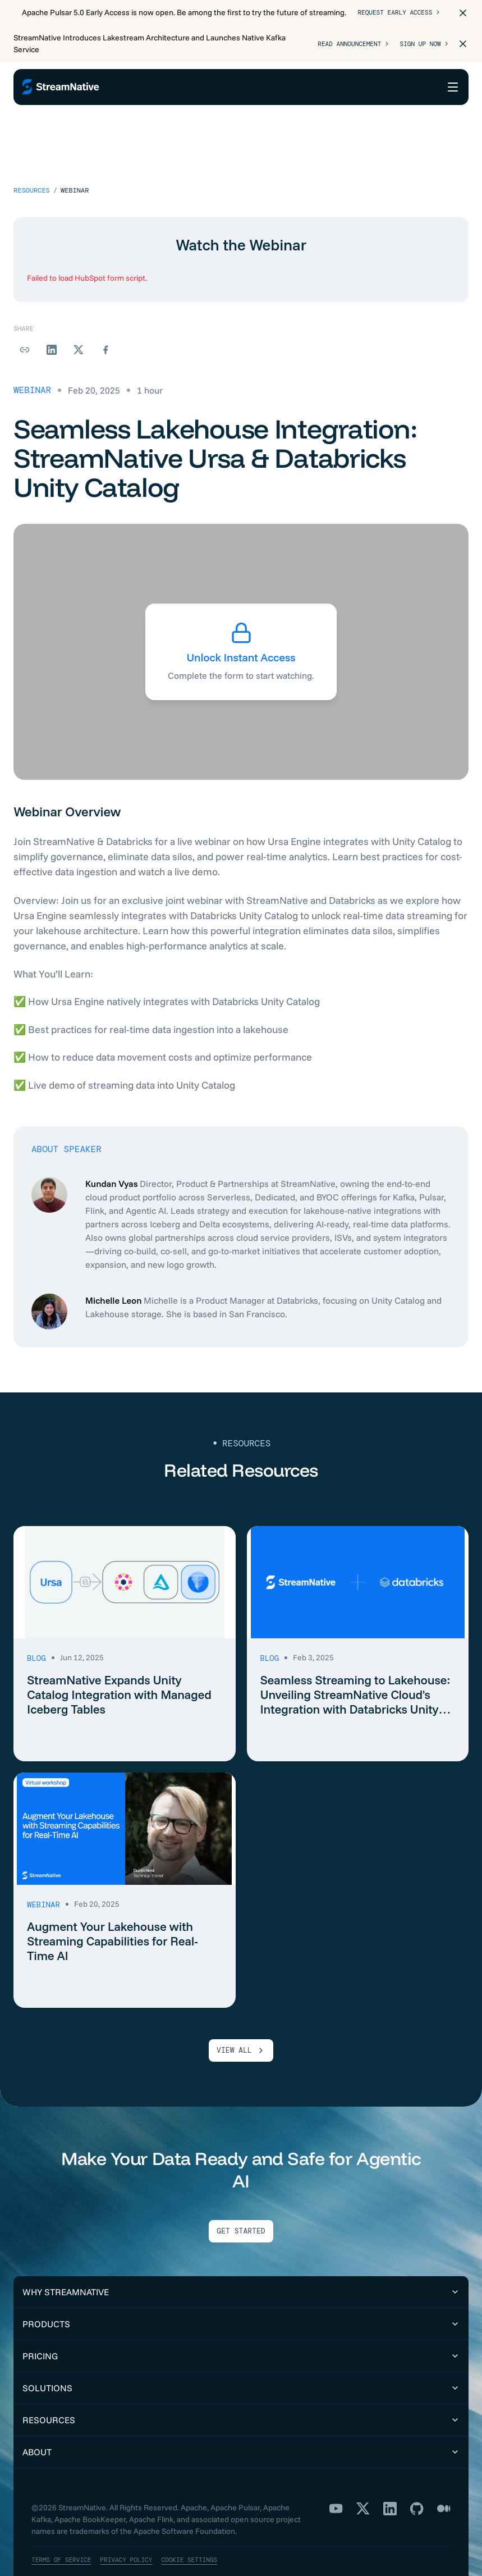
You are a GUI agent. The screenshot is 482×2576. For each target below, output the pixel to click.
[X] (363, 2480)
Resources (31, 162)
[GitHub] (417, 2480)
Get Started (241, 2203)
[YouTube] (336, 2480)
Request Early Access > (398, 12)
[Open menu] (453, 87)
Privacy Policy (133, 2531)
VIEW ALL (241, 2022)
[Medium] (444, 2480)
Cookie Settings (201, 2531)
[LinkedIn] (390, 2480)
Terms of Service (63, 2531)
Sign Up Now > (422, 44)
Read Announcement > (346, 44)
